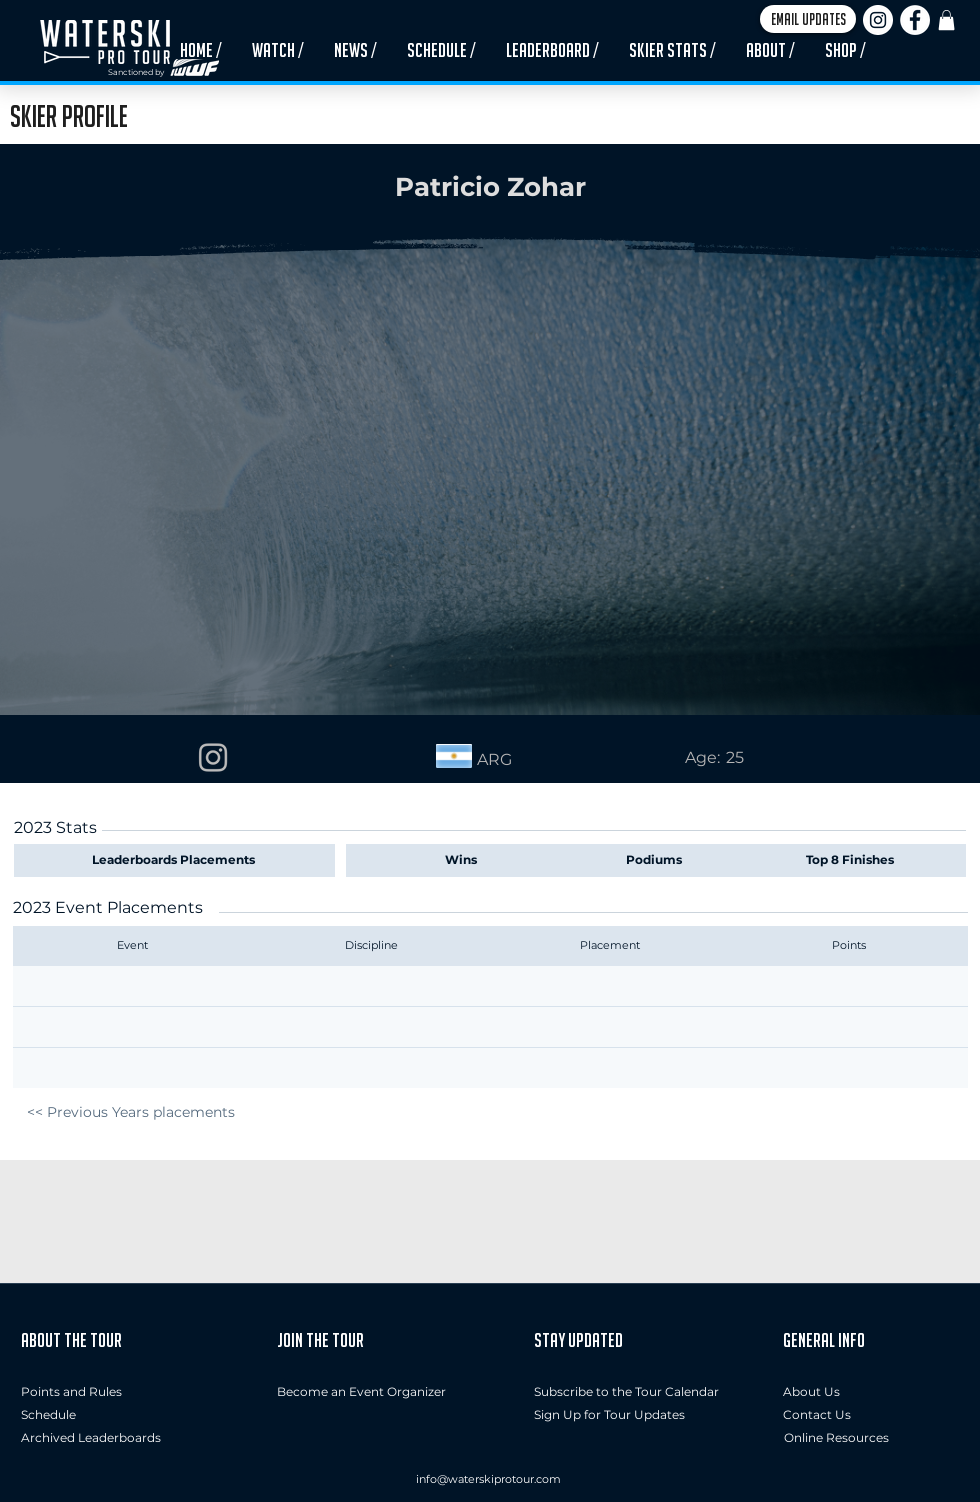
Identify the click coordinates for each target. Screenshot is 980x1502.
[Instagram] (878, 20)
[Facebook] (915, 20)
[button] (808, 19)
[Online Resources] (836, 1438)
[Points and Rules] (71, 1392)
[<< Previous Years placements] (130, 1112)
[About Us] (871, 1392)
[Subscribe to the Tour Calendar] (626, 1392)
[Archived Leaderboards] (96, 1438)
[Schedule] (62, 1415)
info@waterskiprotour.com (488, 1479)
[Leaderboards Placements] (178, 860)
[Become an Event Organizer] (361, 1392)
